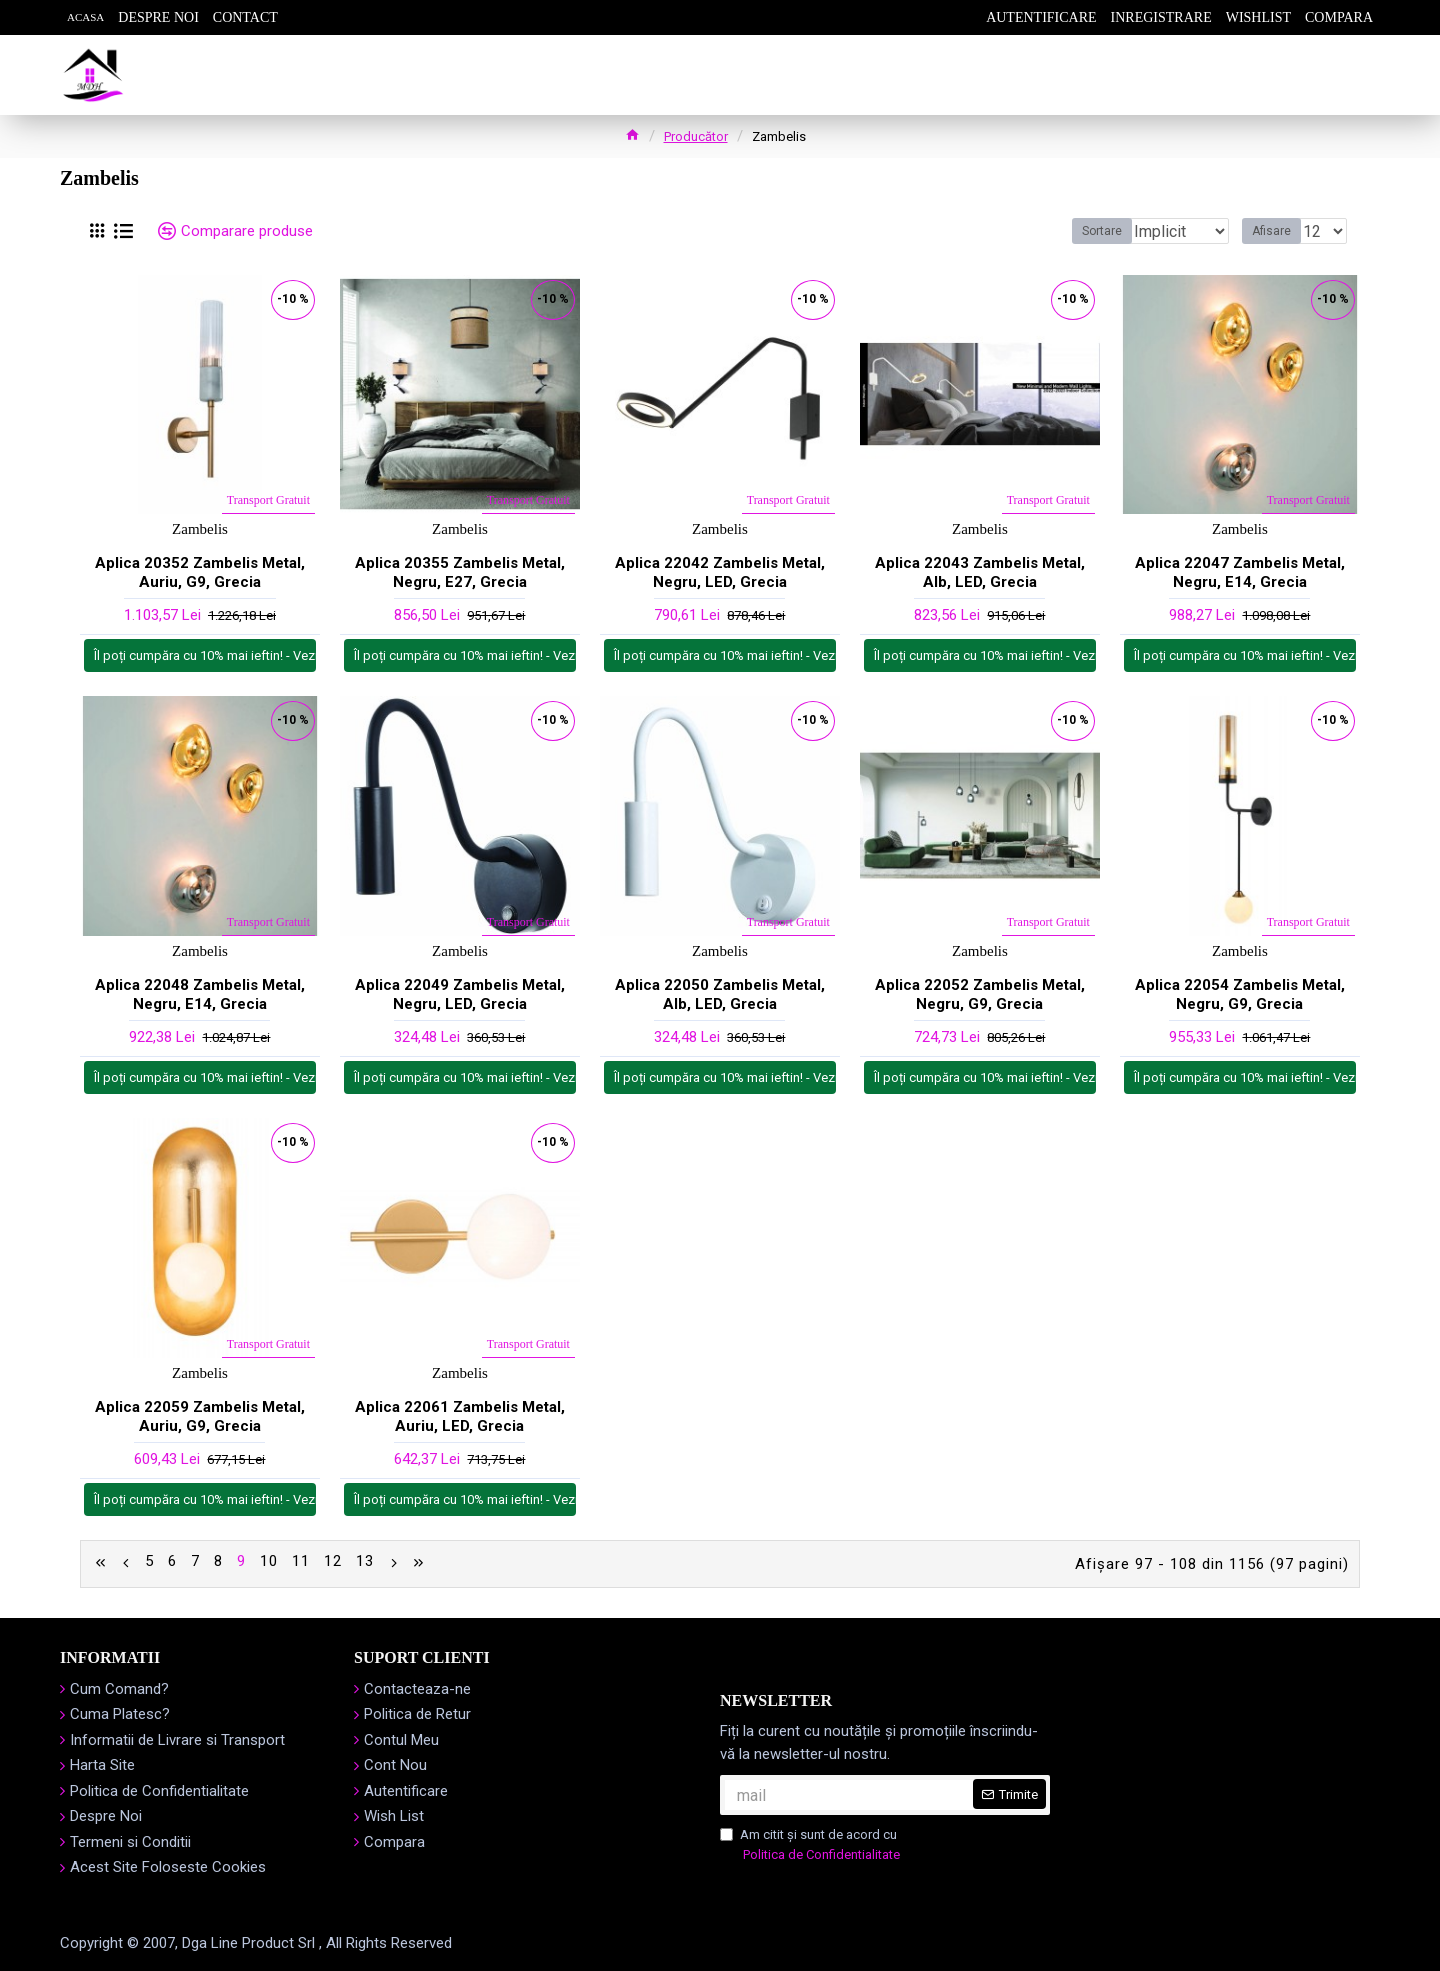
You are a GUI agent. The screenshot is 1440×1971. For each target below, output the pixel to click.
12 (333, 1562)
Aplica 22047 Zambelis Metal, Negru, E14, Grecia (1240, 573)
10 (269, 1562)
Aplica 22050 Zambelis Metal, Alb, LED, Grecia (720, 995)
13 (365, 1562)
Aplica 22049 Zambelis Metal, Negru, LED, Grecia (460, 995)
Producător (696, 136)
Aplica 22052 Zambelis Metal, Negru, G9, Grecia (980, 995)
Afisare (1277, 231)
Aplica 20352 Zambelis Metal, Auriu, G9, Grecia (200, 573)
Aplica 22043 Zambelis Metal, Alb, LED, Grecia (980, 573)
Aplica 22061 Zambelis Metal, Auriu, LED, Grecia (460, 1417)
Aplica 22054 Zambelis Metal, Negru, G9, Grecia (1240, 995)
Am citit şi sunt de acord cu (811, 1842)
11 (301, 1562)
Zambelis (200, 529)
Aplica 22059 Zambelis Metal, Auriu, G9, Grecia (200, 1417)
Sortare (1071, 231)
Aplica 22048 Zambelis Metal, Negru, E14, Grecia (200, 995)
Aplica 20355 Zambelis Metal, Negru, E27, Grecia (460, 573)
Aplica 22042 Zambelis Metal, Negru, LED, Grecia (720, 573)
